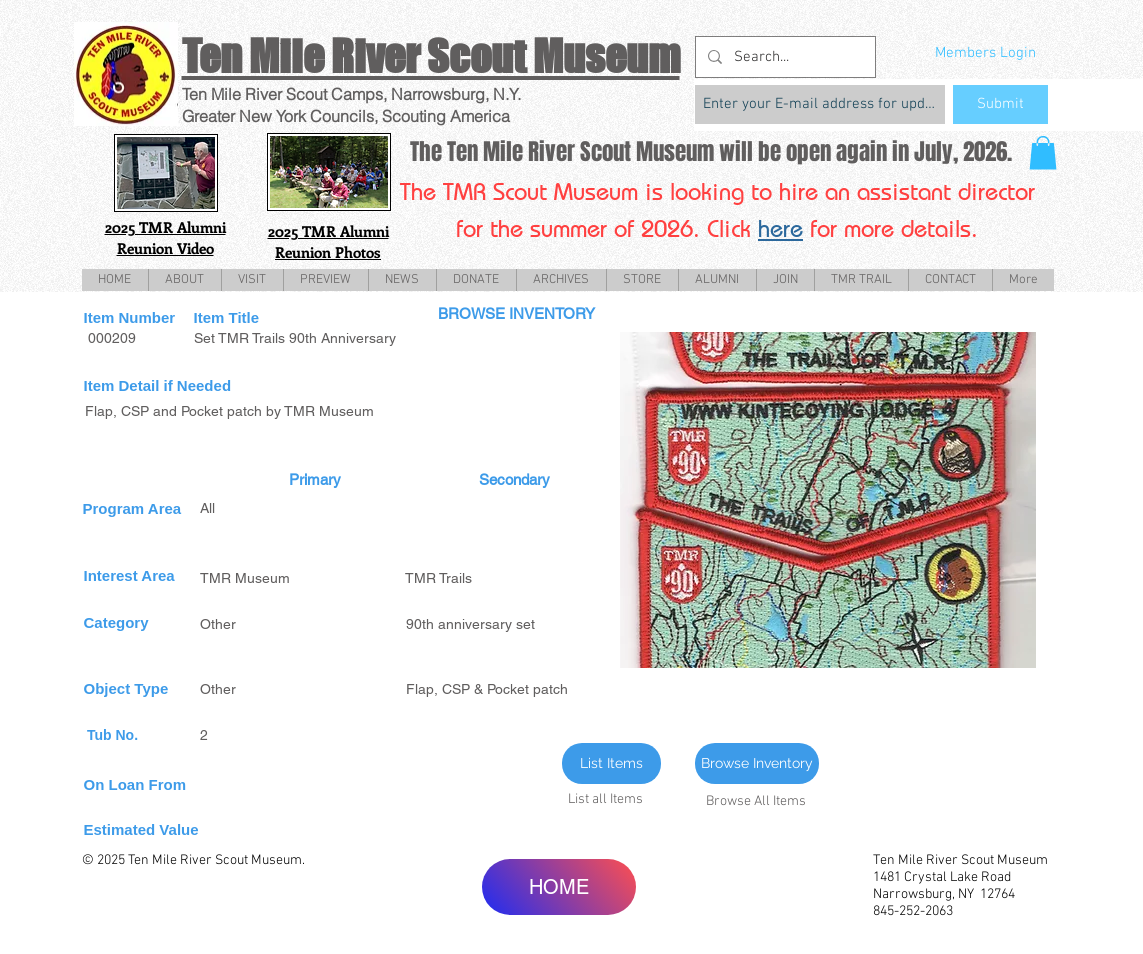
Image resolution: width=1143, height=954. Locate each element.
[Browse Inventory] (757, 763)
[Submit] (1000, 104)
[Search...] (783, 57)
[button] (1043, 152)
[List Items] (611, 763)
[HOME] (559, 887)
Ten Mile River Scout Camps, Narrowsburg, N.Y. (351, 94)
